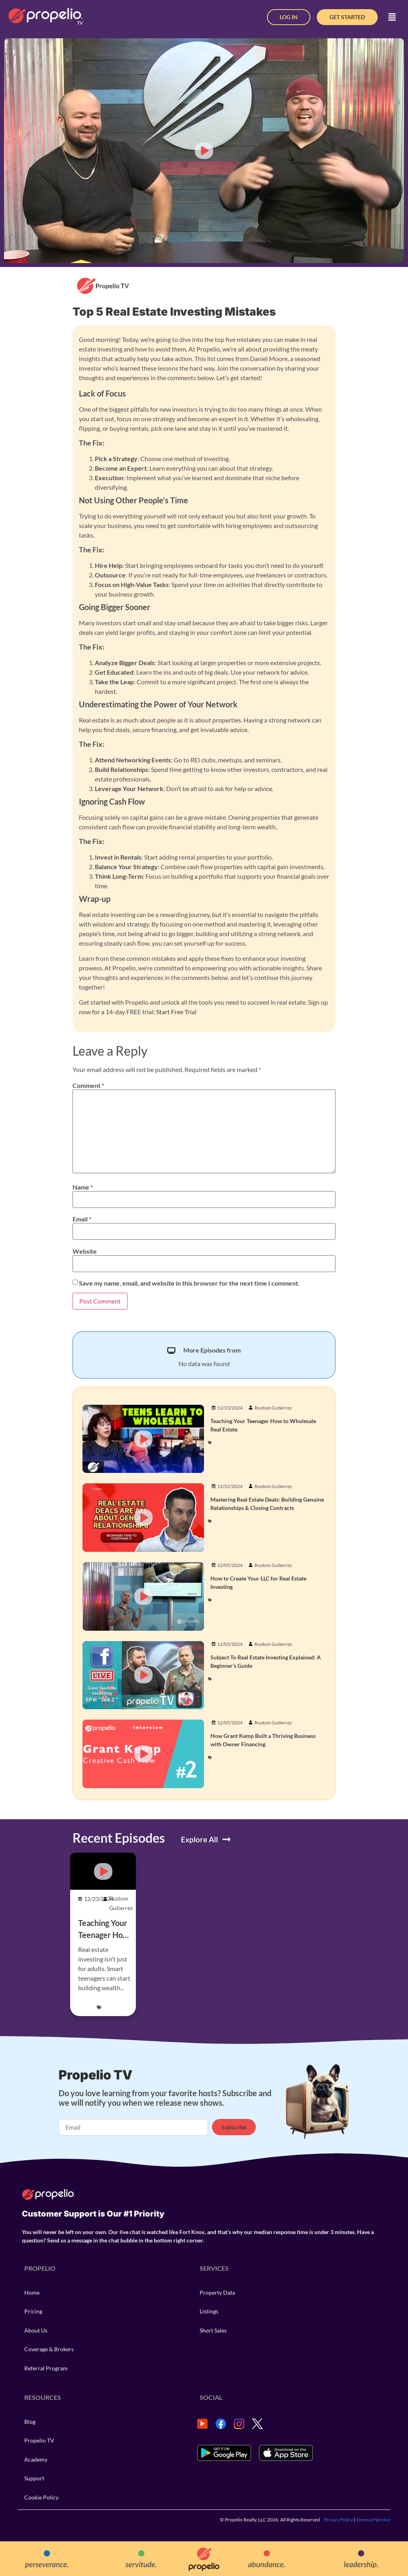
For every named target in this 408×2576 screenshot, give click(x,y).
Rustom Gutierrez (273, 1408)
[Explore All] (226, 1839)
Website (85, 1251)
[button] (392, 17)
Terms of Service (373, 2520)
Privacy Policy (338, 2520)
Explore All (199, 1839)
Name (83, 1187)
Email (82, 1219)
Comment (88, 1085)
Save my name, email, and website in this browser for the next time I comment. (189, 1283)
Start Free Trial (176, 1011)
